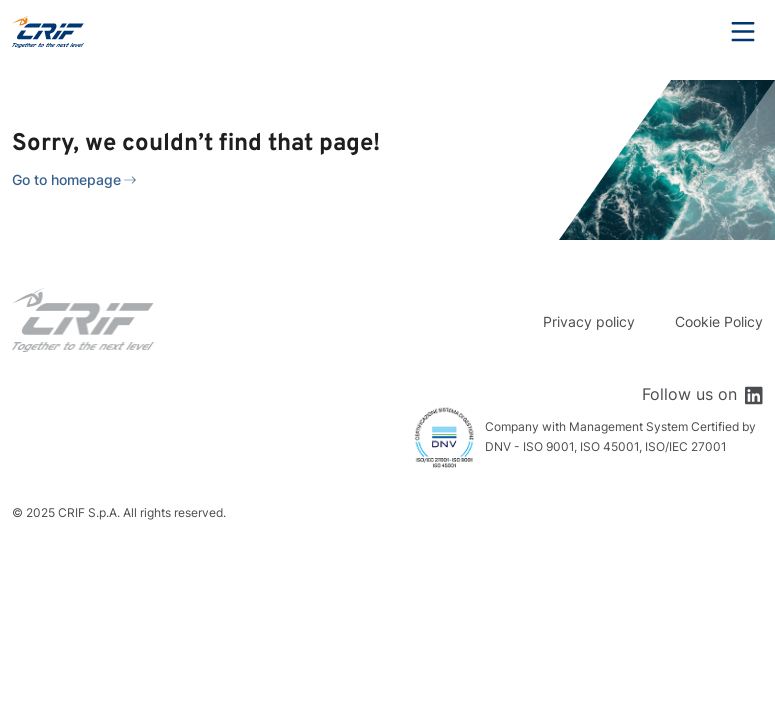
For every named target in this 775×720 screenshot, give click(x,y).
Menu (743, 32)
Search (688, 32)
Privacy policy (589, 321)
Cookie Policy (719, 321)
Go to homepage (66, 179)
